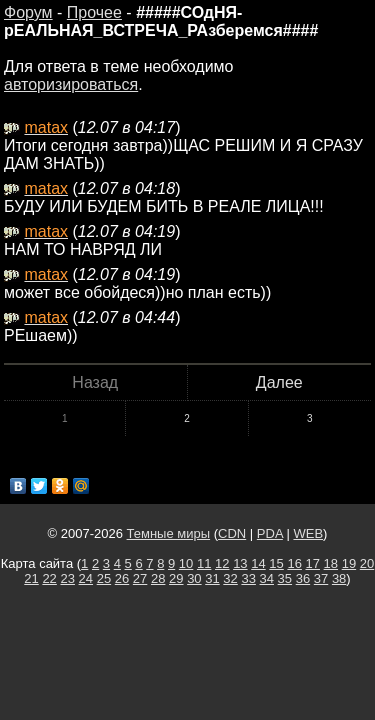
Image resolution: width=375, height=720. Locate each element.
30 (194, 578)
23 (67, 578)
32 (230, 578)
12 (222, 563)
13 (240, 563)
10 (186, 563)
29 (176, 578)
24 (86, 578)
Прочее (94, 12)
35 (285, 578)
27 (140, 578)
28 (158, 578)
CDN (232, 533)
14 (258, 563)
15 (276, 563)
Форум (28, 12)
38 (339, 578)
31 (212, 578)
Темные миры (169, 533)
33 (248, 578)
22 (49, 578)
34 (267, 578)
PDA (270, 533)
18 (331, 563)
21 (31, 578)
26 (122, 578)
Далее (279, 382)
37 (321, 578)
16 (294, 563)
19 (349, 563)
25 (104, 578)
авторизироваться (71, 84)
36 (303, 578)
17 (313, 563)
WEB (308, 533)
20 (367, 563)
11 (204, 563)
